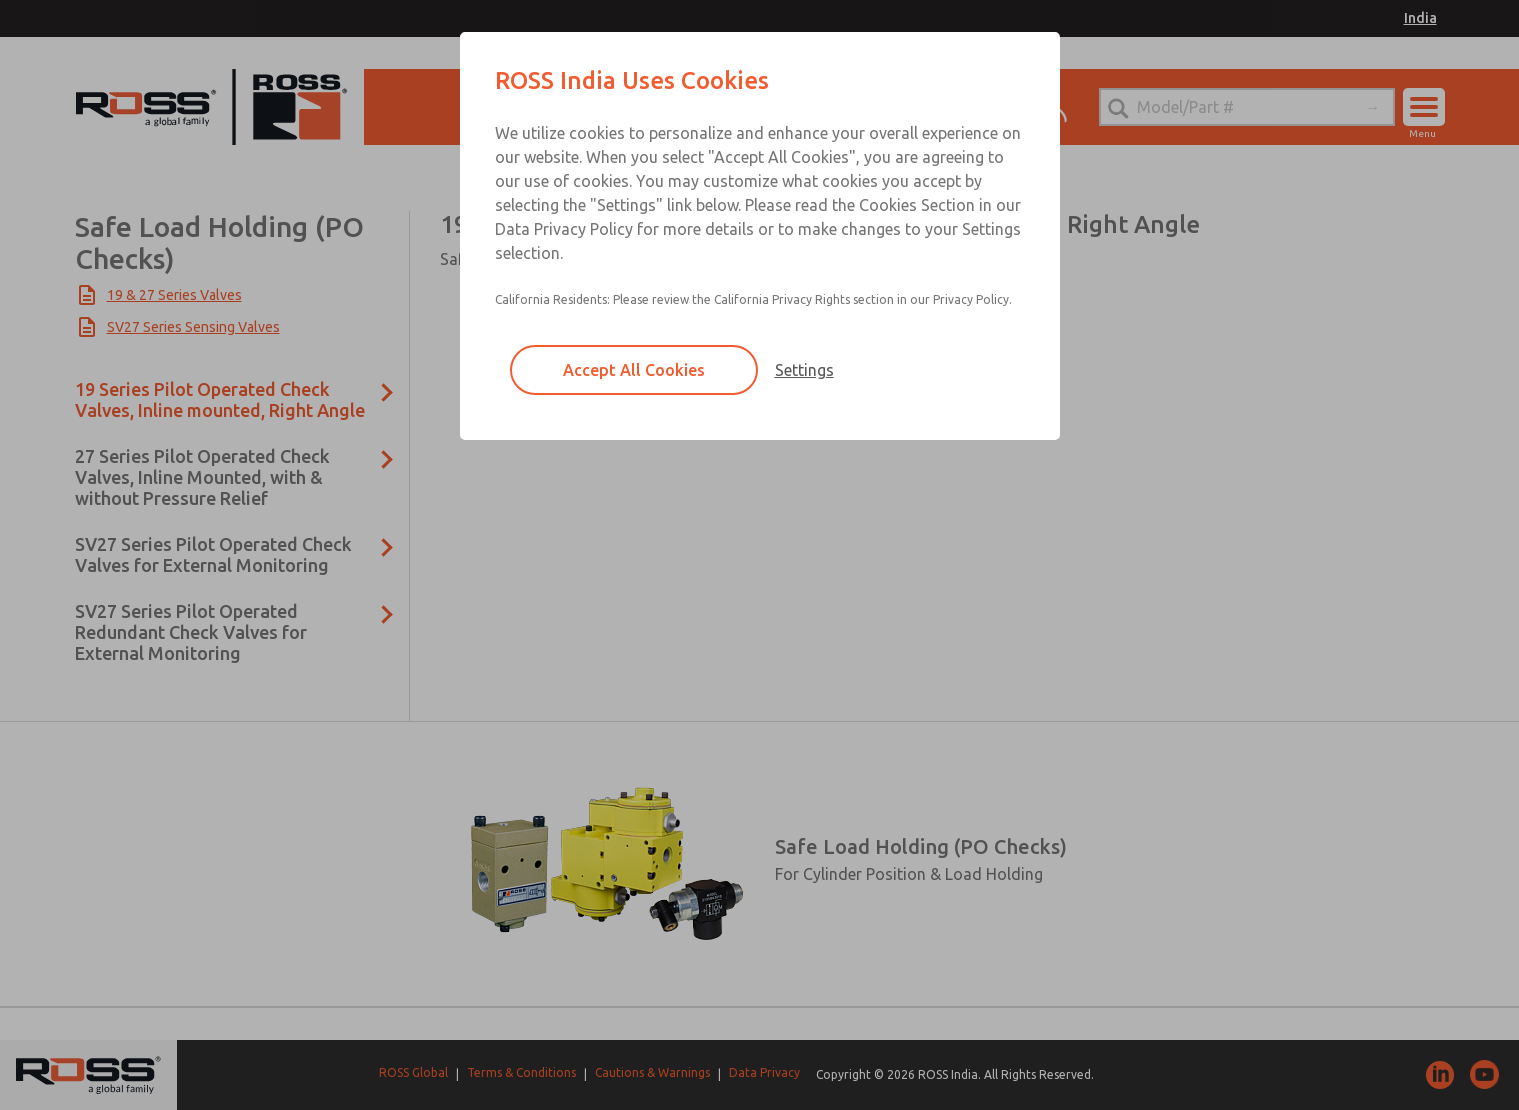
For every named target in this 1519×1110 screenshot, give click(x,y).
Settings (804, 370)
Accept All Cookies (634, 370)
